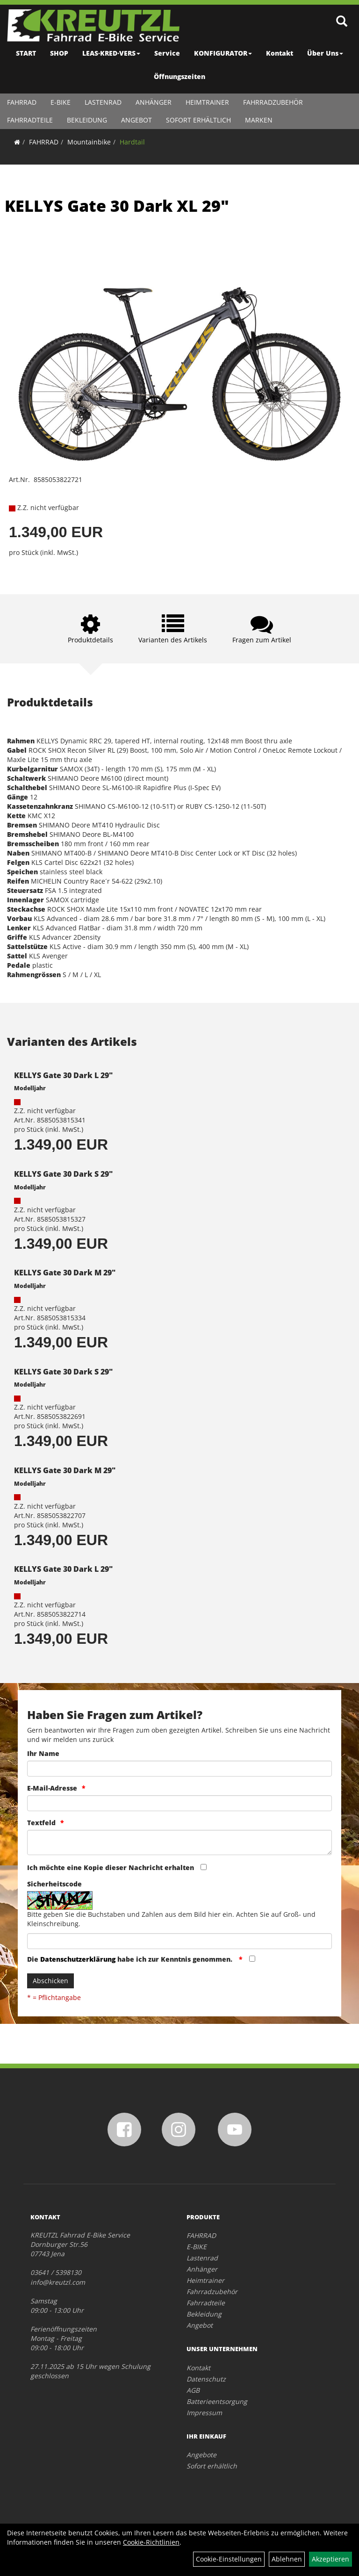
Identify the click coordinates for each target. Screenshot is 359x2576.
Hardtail (132, 141)
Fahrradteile (30, 119)
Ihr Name (43, 1753)
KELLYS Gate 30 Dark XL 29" (117, 205)
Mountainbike (89, 141)
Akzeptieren (330, 2558)
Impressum (204, 2412)
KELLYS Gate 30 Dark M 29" (64, 1272)
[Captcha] (179, 1941)
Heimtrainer (207, 102)
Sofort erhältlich (198, 119)
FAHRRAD (21, 102)
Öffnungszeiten (179, 76)
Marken (259, 119)
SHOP (59, 53)
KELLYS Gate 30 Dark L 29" (63, 1075)
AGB (193, 2390)
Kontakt (279, 53)
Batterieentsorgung (217, 2401)
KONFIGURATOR (223, 53)
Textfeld (41, 1822)
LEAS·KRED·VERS (111, 53)
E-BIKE (60, 102)
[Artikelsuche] (341, 21)
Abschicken (50, 1980)
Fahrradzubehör (273, 102)
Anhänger (154, 102)
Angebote (201, 2454)
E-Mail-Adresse (52, 1788)
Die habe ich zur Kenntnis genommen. (130, 1959)
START (26, 53)
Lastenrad (103, 102)
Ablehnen (287, 2558)
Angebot (136, 119)
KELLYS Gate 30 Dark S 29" (63, 1174)
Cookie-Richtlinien (151, 2542)
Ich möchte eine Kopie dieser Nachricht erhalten (110, 1867)
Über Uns (325, 53)
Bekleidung (87, 119)
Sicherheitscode (54, 1883)
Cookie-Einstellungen (229, 2558)
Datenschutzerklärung (77, 1959)
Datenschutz (206, 2379)
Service (167, 53)
